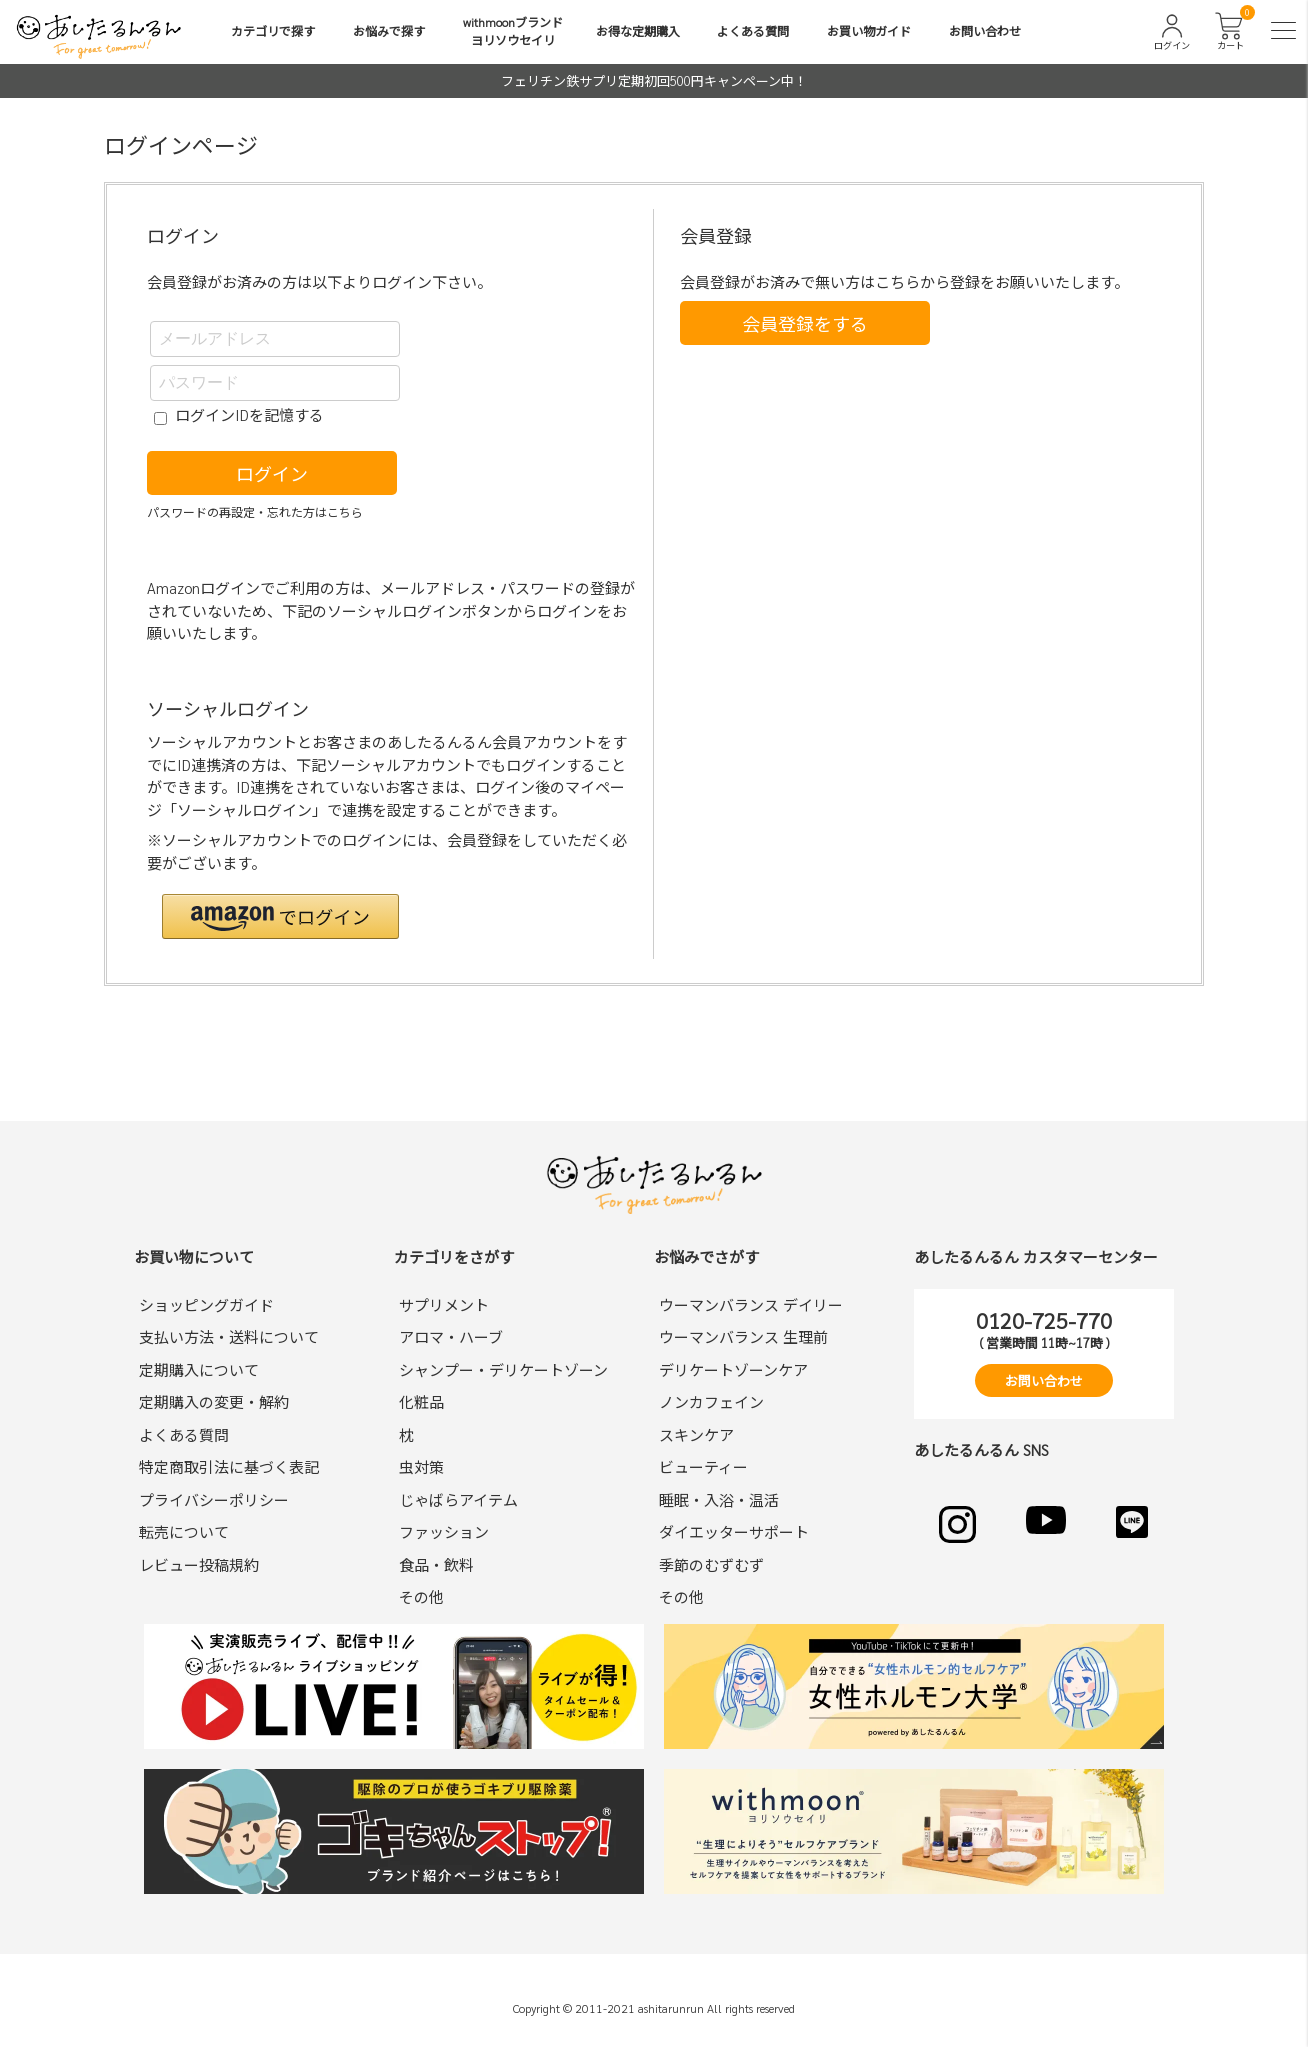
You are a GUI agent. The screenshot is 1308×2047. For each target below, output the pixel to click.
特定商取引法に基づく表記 (229, 1466)
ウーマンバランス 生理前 (743, 1336)
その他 (421, 1596)
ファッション (444, 1531)
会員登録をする (805, 323)
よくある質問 (753, 31)
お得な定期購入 (638, 31)
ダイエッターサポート (734, 1531)
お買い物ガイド (869, 31)
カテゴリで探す (273, 31)
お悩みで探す (389, 31)
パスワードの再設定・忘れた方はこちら (255, 512)
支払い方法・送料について (229, 1336)
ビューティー (703, 1466)
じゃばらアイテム (458, 1499)
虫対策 (421, 1466)
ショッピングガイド (206, 1304)
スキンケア (696, 1434)
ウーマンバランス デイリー (751, 1304)
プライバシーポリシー (214, 1499)
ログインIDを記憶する (249, 414)
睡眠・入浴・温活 (719, 1499)
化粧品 (421, 1401)
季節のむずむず (711, 1564)
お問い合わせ (985, 31)
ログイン (272, 473)
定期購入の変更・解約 (214, 1401)
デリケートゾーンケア (733, 1369)
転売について (184, 1531)
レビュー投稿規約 (199, 1564)
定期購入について (199, 1369)
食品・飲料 (436, 1564)
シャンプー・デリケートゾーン (503, 1369)
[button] (280, 916)
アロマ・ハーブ (451, 1336)
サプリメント (444, 1304)
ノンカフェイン (711, 1401)
